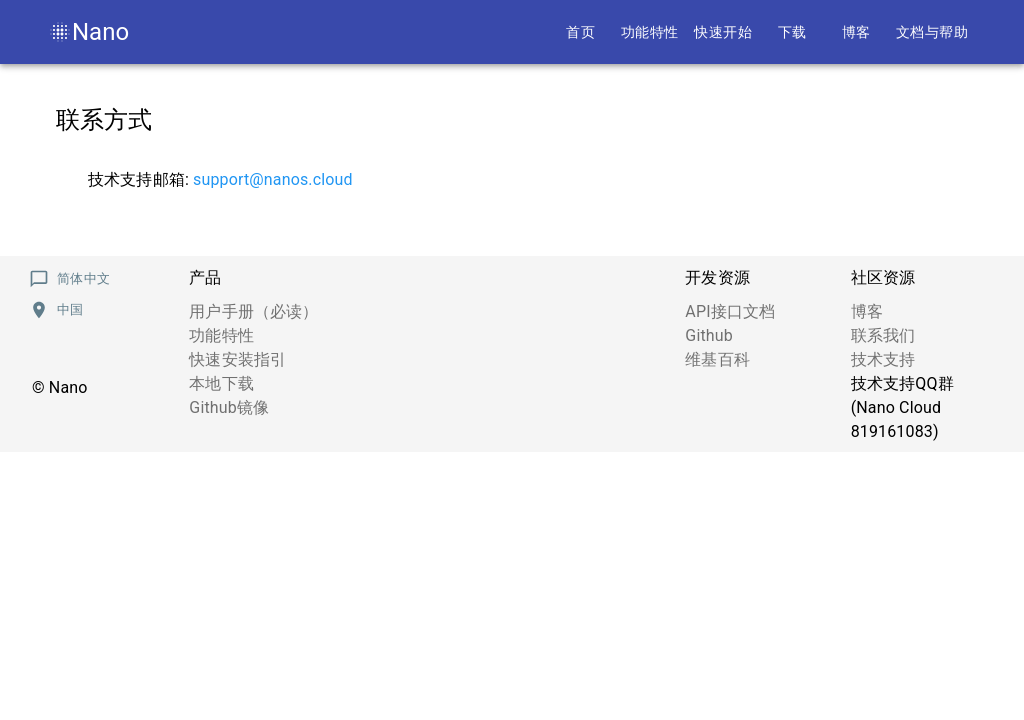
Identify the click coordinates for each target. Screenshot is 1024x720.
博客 (867, 311)
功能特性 (221, 335)
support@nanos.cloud (273, 179)
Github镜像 (229, 407)
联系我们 (883, 335)
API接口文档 (730, 311)
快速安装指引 (237, 359)
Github (709, 335)
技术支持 (883, 359)
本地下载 (221, 383)
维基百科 (717, 359)
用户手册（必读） (253, 311)
